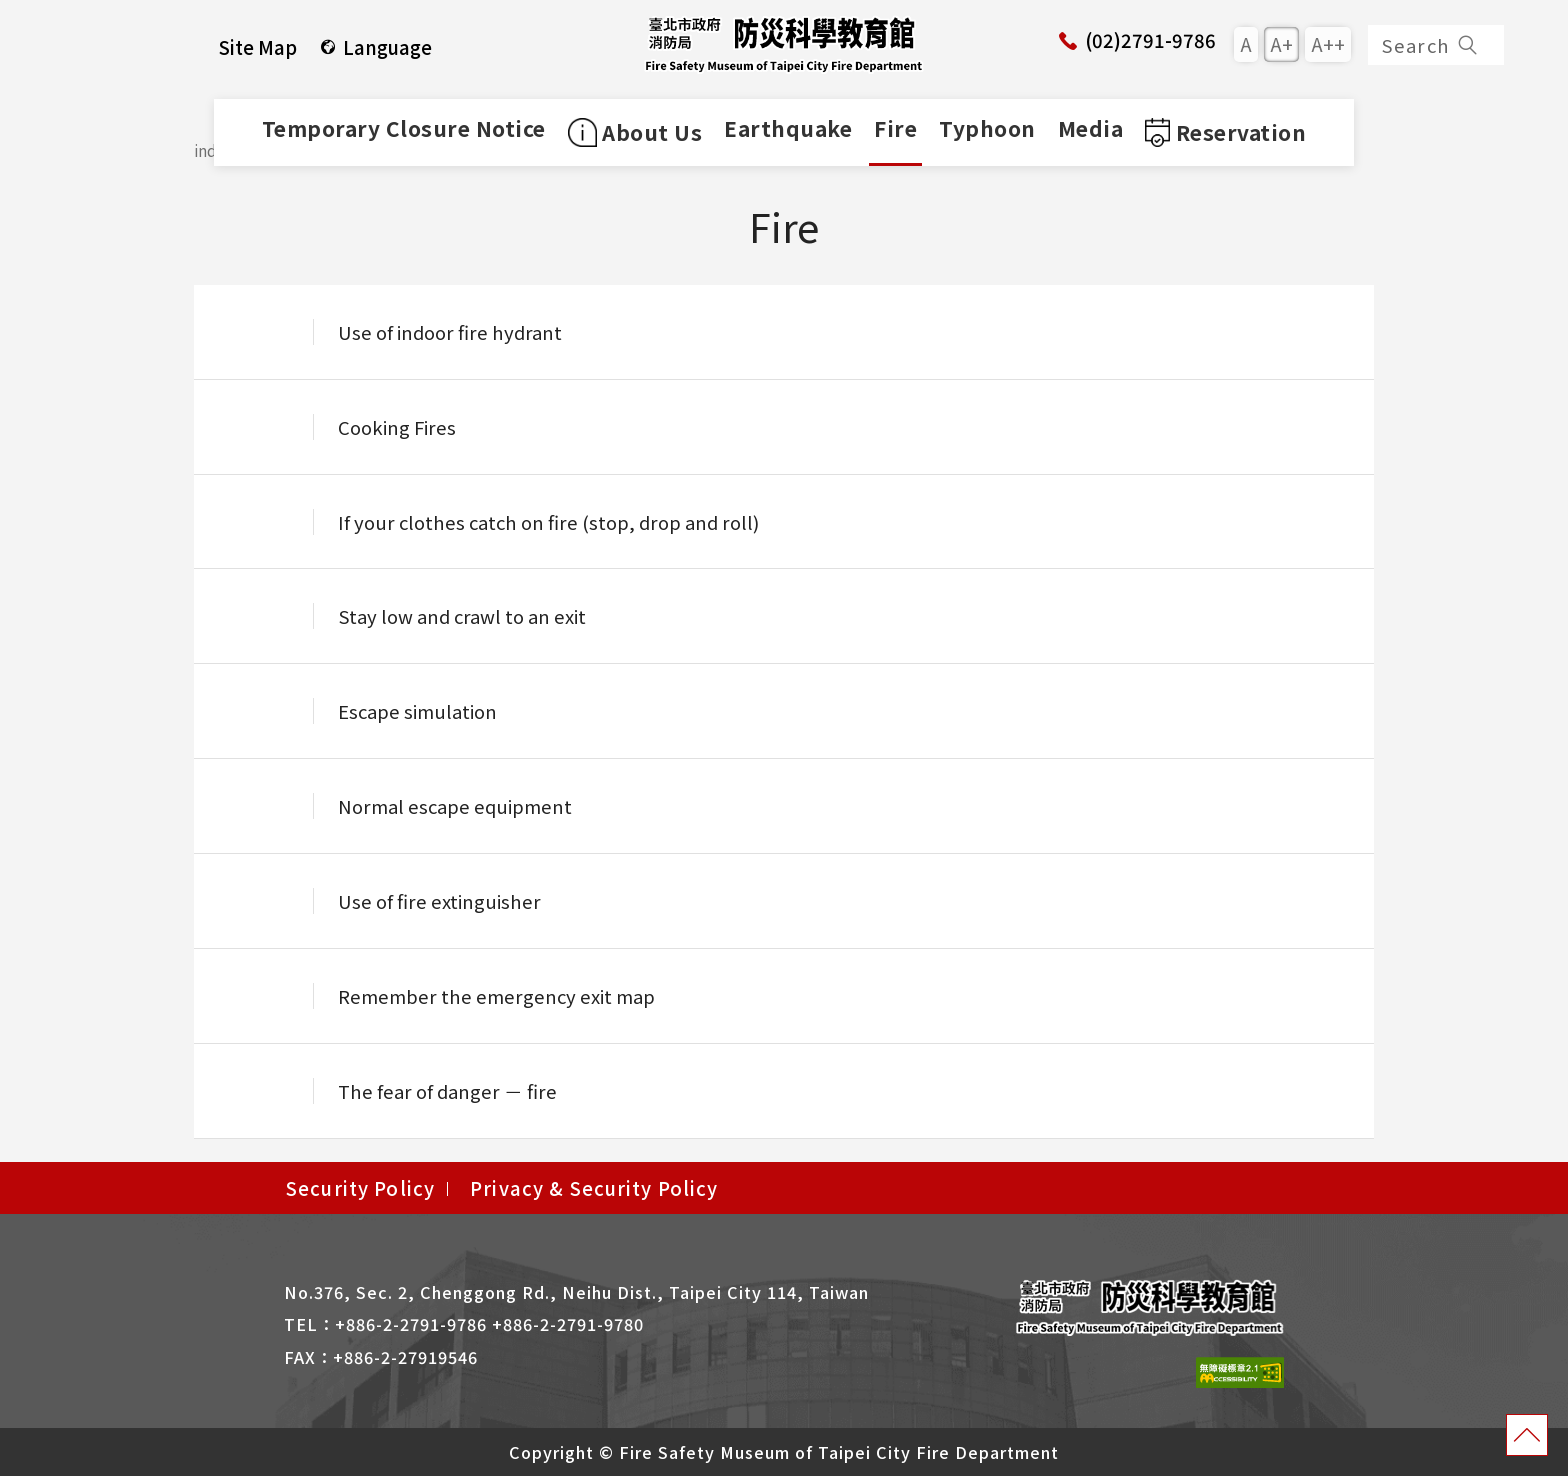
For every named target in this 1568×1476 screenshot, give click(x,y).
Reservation (1225, 132)
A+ (1281, 44)
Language (375, 46)
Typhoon (987, 128)
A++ (1328, 44)
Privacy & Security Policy (594, 1187)
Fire (895, 128)
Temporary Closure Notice (404, 128)
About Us (635, 132)
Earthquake (788, 128)
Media (1091, 128)
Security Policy (360, 1187)
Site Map (258, 46)
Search (1430, 44)
